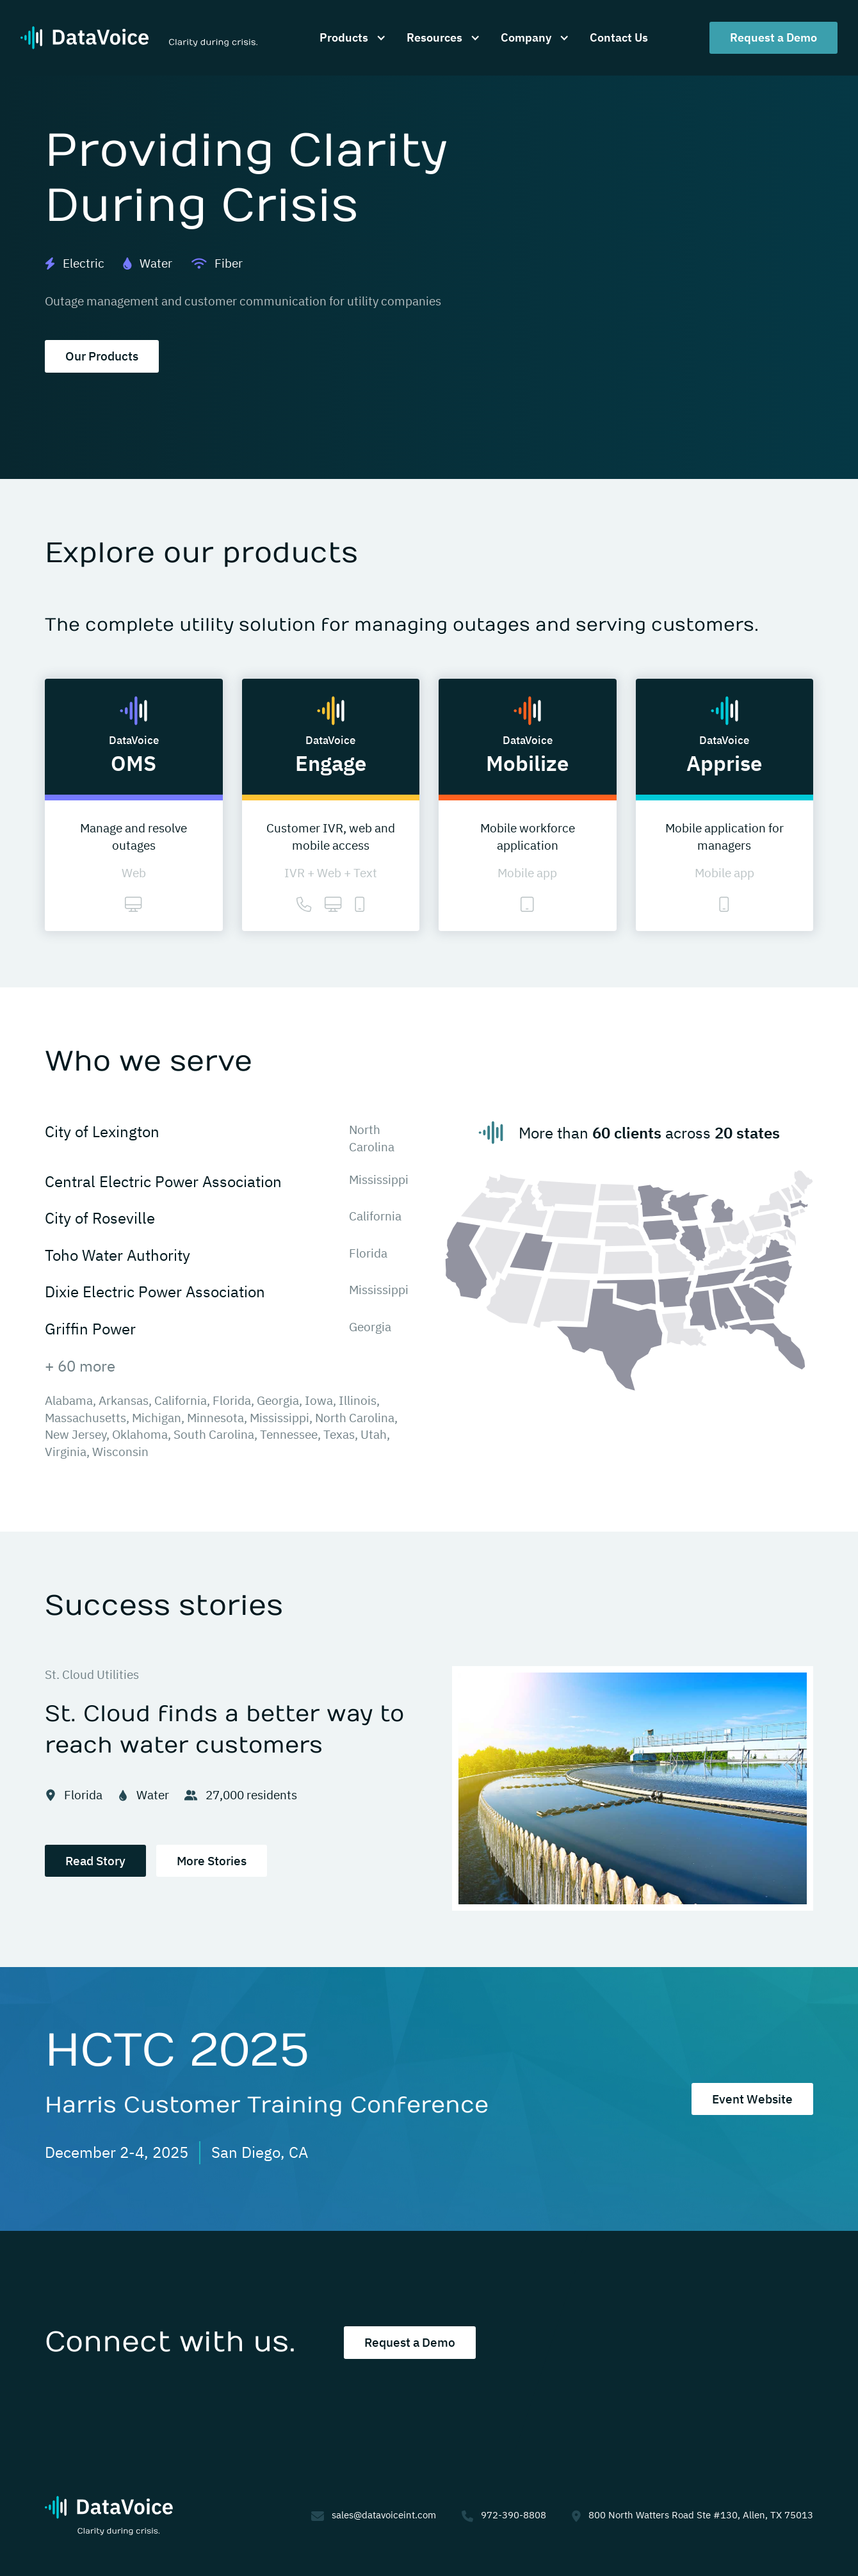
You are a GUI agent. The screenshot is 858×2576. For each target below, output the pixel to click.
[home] (138, 37)
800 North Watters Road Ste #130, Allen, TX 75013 (700, 2514)
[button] (350, 37)
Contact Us (619, 37)
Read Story (95, 1860)
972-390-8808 (513, 2514)
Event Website (752, 2099)
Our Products (101, 356)
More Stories (212, 1860)
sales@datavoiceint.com (384, 2514)
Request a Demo (773, 37)
